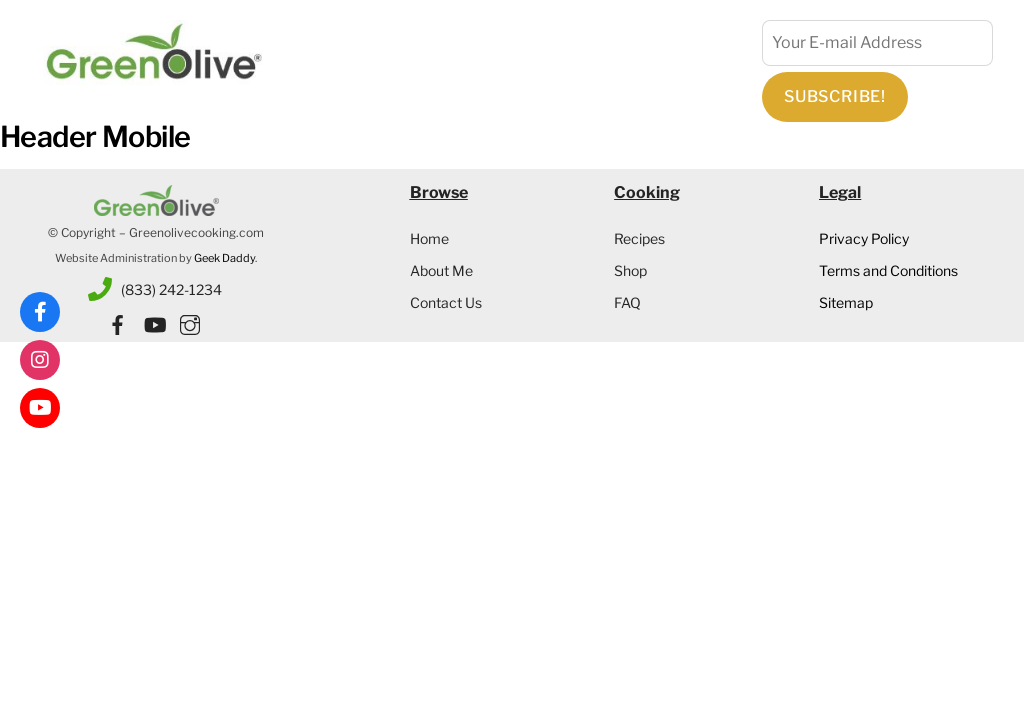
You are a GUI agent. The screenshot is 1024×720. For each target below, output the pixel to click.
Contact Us (446, 302)
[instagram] (190, 321)
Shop (630, 270)
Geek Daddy (224, 258)
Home (429, 238)
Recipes (639, 238)
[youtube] (154, 321)
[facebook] (118, 321)
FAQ (627, 302)
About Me (441, 270)
